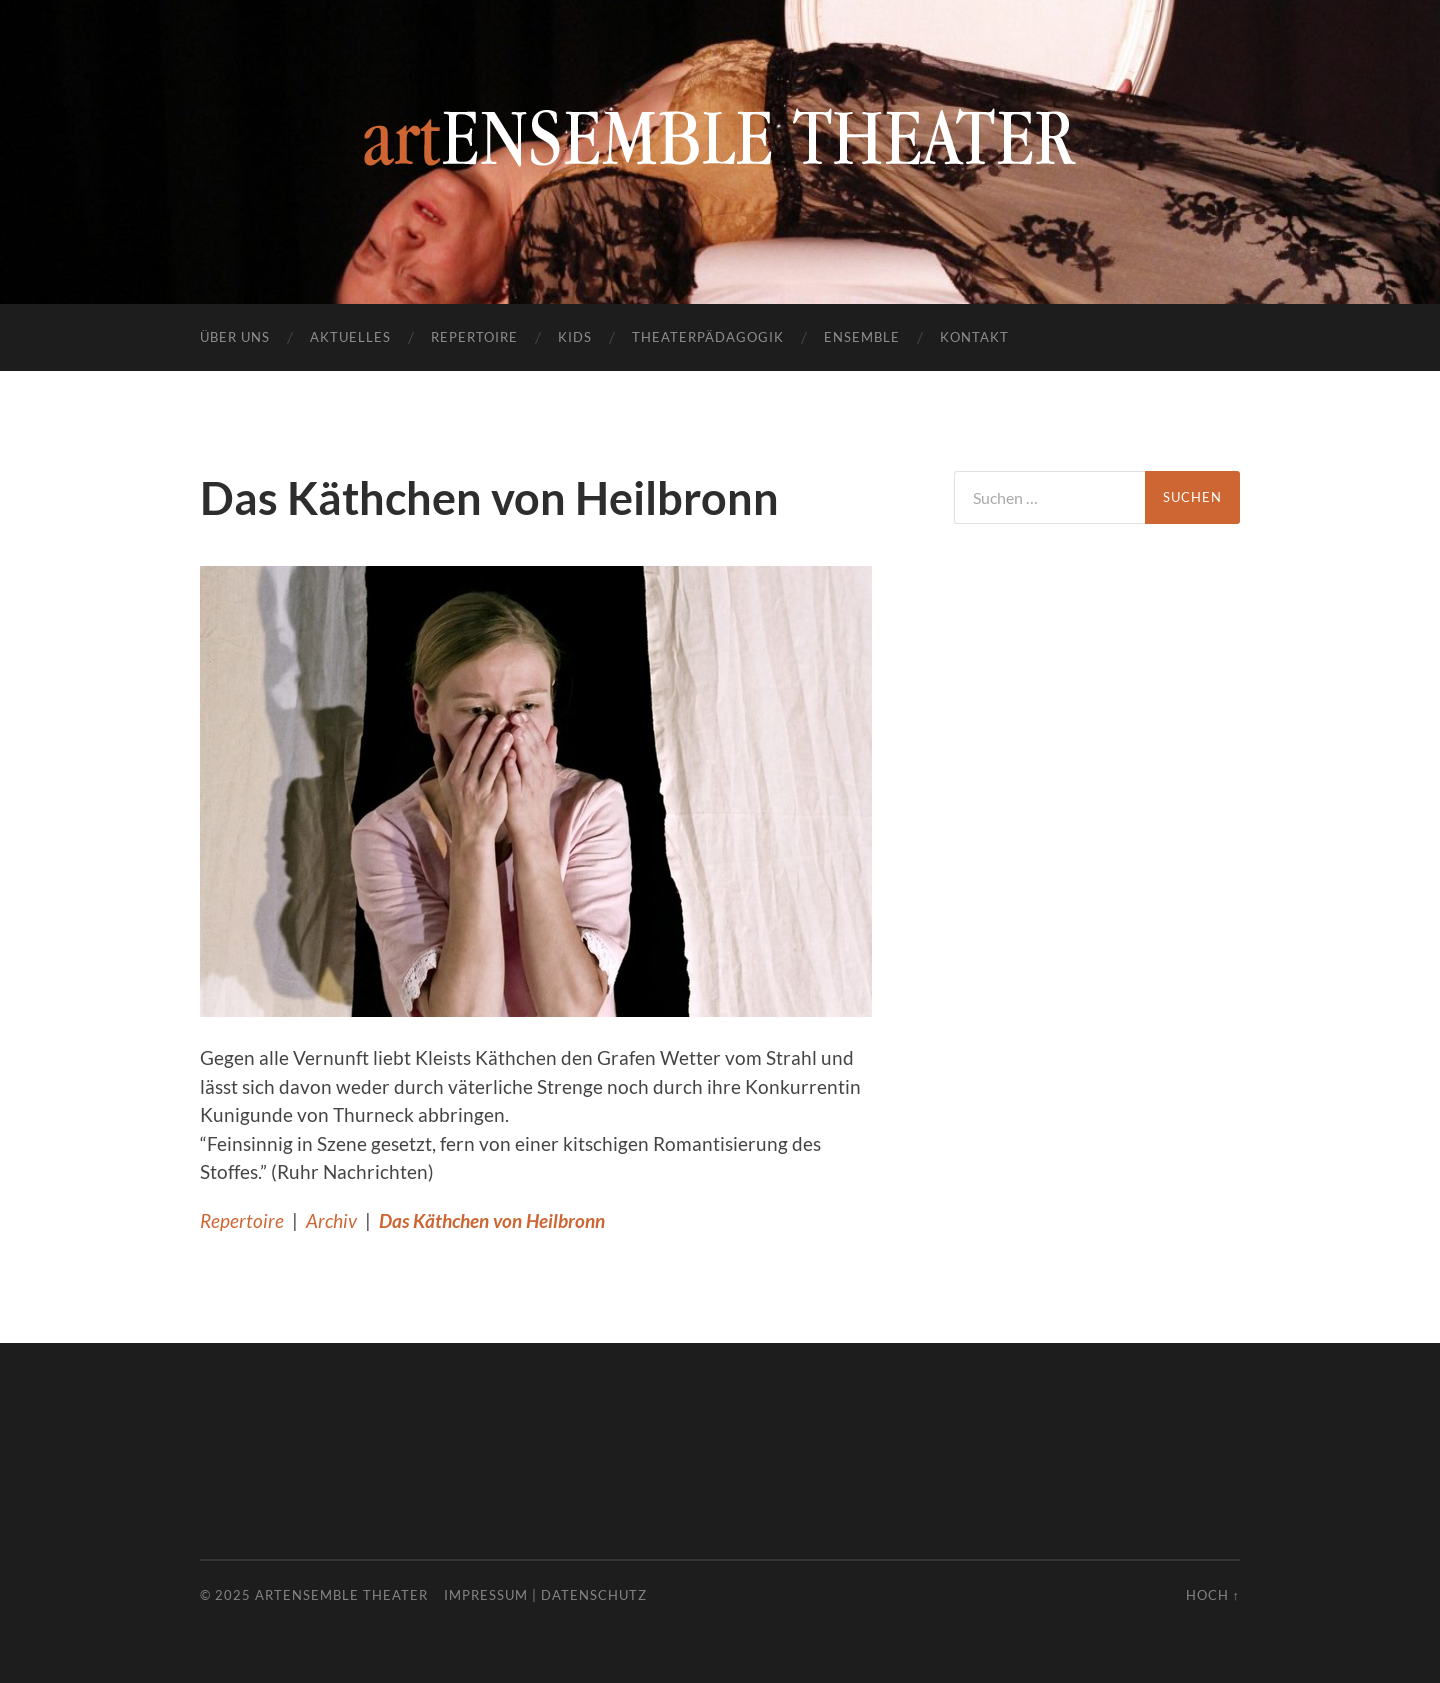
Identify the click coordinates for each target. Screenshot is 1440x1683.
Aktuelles (350, 337)
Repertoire (474, 337)
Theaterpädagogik (708, 337)
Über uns (235, 337)
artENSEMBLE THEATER (341, 1595)
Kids (575, 337)
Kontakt (974, 337)
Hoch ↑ (1213, 1595)
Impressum (486, 1595)
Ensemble (862, 337)
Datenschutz (594, 1595)
